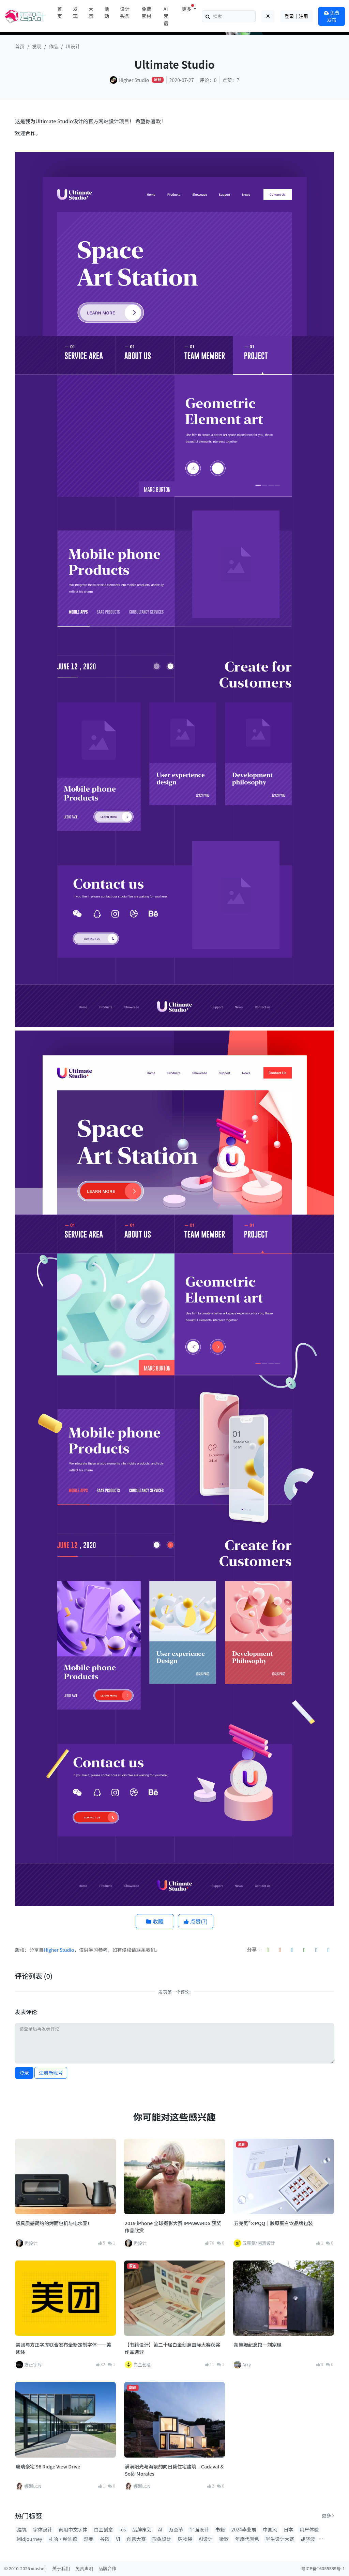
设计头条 (125, 12)
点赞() (196, 1921)
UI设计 (73, 46)
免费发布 (331, 16)
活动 (106, 12)
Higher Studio (59, 1949)
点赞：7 (231, 80)
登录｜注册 (296, 16)
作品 (53, 46)
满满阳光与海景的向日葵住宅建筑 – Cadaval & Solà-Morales (174, 2470)
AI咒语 (166, 16)
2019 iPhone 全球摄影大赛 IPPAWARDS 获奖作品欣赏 (173, 2227)
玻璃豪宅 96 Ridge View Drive (48, 2466)
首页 (59, 12)
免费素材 (146, 12)
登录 (24, 2072)
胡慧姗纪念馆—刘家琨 (258, 2344)
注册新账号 (51, 2072)
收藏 (155, 1921)
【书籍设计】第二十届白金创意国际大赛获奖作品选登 (172, 2348)
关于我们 (61, 2568)
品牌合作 (107, 2568)
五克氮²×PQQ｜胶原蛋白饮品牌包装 (273, 2223)
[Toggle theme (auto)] (268, 16)
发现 (75, 12)
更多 (328, 2515)
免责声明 (84, 2568)
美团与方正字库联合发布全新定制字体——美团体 (63, 2348)
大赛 (91, 12)
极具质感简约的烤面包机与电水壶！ (54, 2223)
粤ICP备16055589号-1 (323, 2568)
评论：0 (208, 80)
